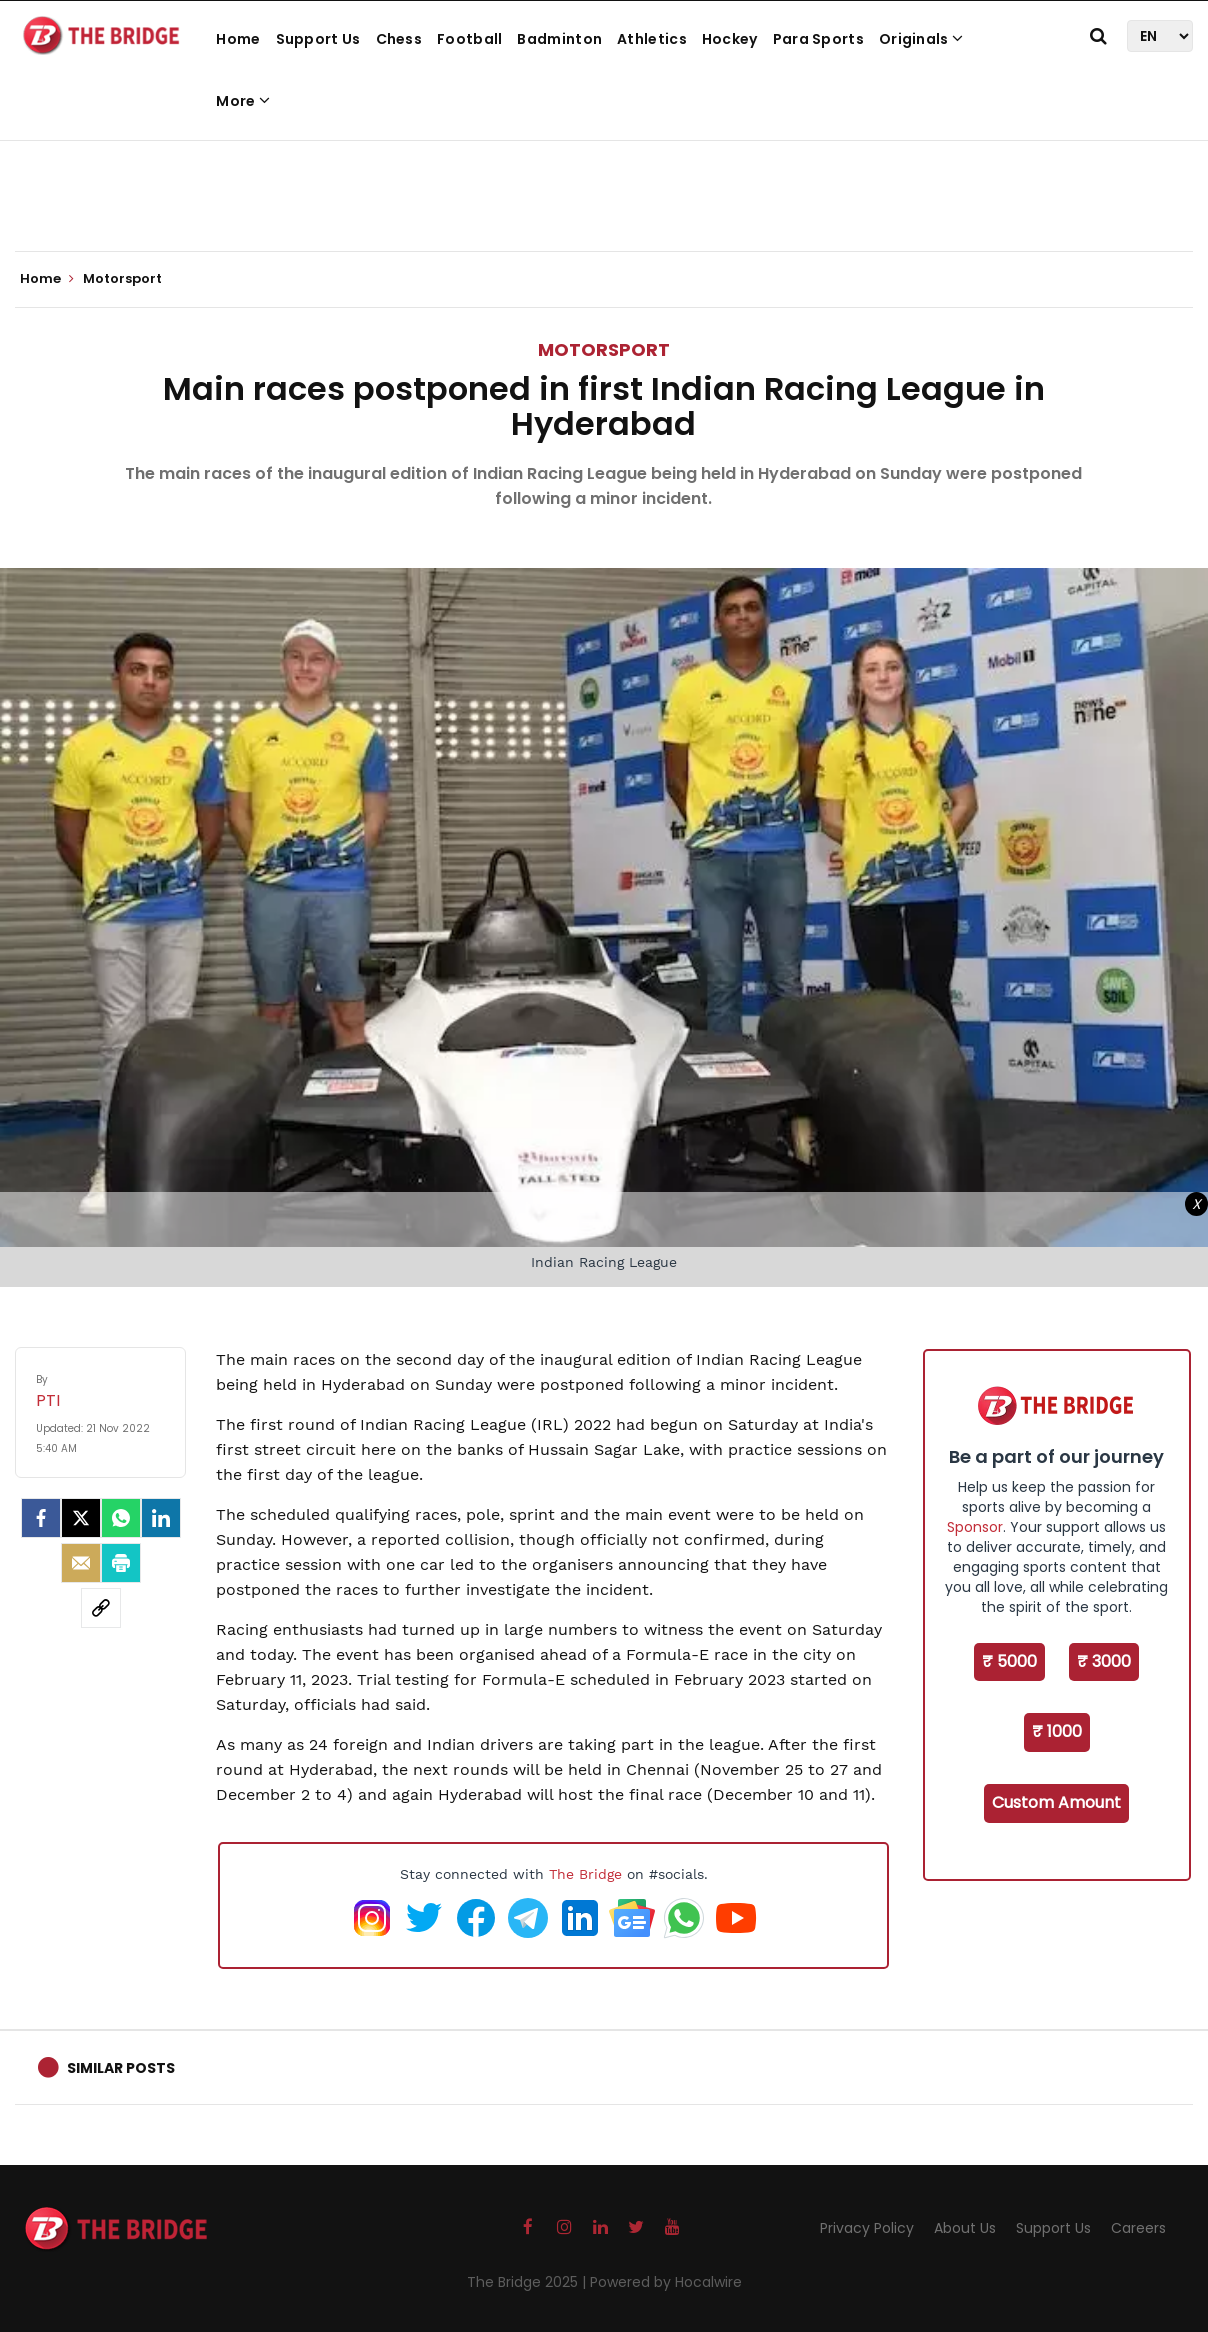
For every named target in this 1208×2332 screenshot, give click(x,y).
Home (238, 39)
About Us (965, 2228)
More (243, 101)
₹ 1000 (1057, 1731)
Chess (399, 39)
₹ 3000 (1104, 1661)
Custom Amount (1056, 1802)
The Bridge (585, 1874)
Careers (1138, 2228)
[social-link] (101, 1608)
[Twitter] (81, 1518)
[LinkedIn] (161, 1518)
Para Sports (818, 39)
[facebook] (41, 1518)
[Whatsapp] (121, 1518)
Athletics (652, 39)
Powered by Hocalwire (666, 2282)
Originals (921, 39)
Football (469, 39)
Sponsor (975, 1527)
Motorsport (604, 349)
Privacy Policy (867, 2228)
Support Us (318, 39)
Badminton (559, 39)
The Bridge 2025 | (528, 2282)
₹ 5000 (1009, 1661)
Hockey (730, 39)
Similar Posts (121, 2068)
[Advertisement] (604, 190)
